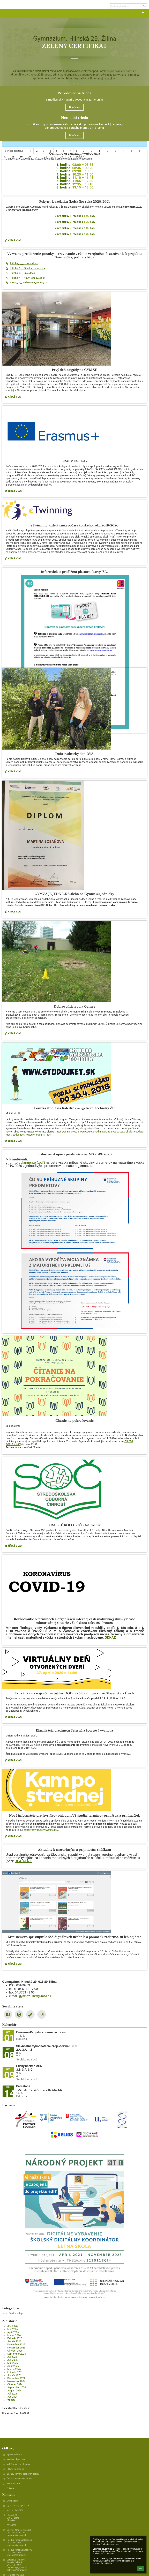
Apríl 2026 (13, 2332)
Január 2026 (14, 2341)
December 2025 (16, 2344)
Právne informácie (15, 2469)
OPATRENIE (23, 1861)
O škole (10, 2488)
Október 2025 (15, 2350)
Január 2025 (14, 2375)
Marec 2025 (14, 2369)
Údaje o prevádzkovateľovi (19, 2478)
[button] (143, 13)
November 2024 (16, 2381)
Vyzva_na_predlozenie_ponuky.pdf (27, 282)
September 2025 (16, 2353)
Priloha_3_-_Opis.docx (20, 273)
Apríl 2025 (13, 2366)
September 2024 (16, 2387)
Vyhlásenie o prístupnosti (19, 2464)
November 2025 (16, 2347)
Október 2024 (15, 2384)
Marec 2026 (14, 2335)
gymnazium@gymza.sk (35, 1996)
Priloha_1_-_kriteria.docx (22, 263)
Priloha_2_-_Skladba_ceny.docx (25, 268)
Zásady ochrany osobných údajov (23, 2474)
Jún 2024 (12, 2396)
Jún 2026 (12, 2326)
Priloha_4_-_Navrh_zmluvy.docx (25, 277)
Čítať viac (74, 107)
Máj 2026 (12, 2329)
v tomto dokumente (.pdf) (25, 1163)
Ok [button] (140, 2568)
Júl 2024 (12, 2393)
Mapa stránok (13, 2483)
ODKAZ (110, 1638)
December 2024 (16, 2378)
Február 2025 (14, 2372)
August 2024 (14, 2390)
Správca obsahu (14, 2454)
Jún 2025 (12, 2359)
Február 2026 (14, 2338)
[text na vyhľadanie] (128, 6)
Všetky (11, 2399)
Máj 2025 (12, 2363)
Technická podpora (16, 2459)
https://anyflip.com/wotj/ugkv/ (41, 1829)
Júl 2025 (12, 2356)
